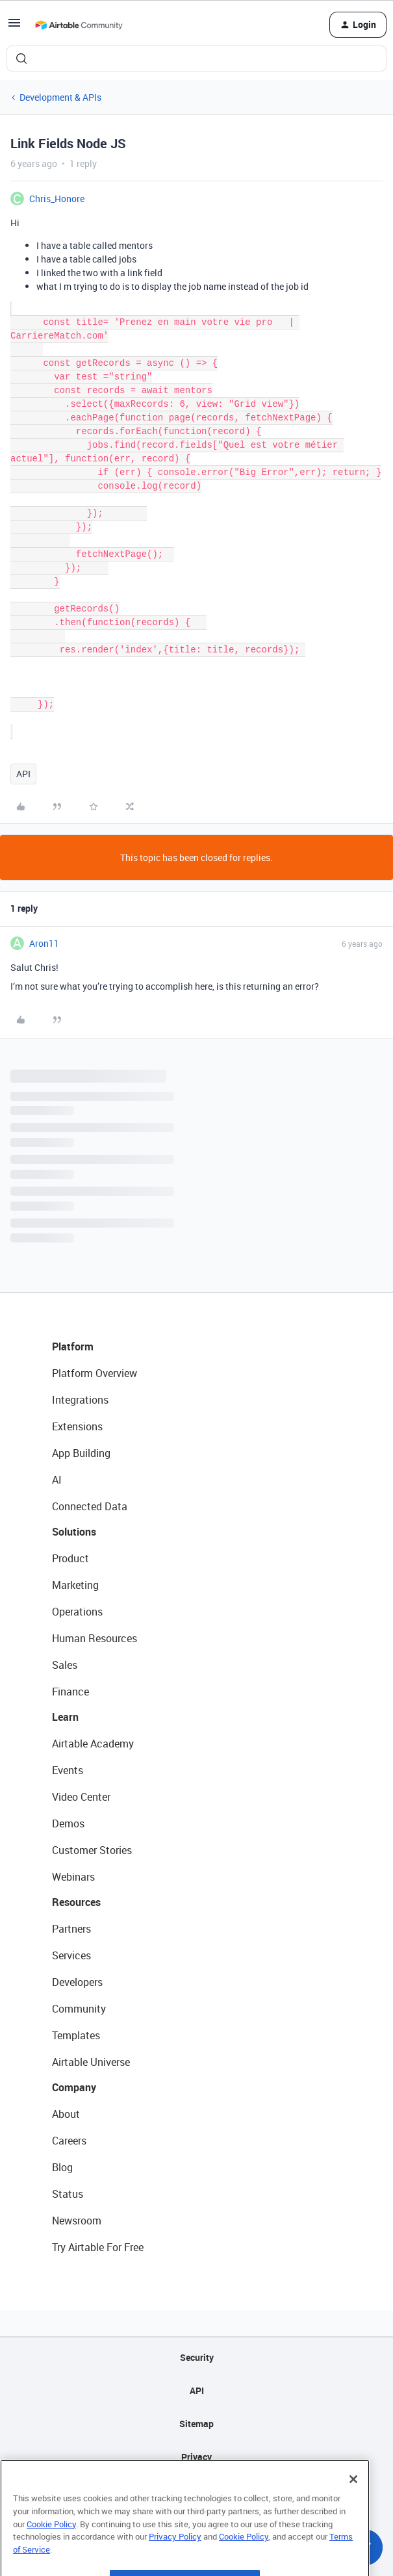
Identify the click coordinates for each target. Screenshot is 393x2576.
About (66, 2114)
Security (197, 2357)
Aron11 (44, 943)
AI (57, 1480)
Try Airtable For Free (98, 2247)
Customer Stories (92, 1850)
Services (71, 1955)
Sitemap (196, 2423)
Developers (77, 1982)
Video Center (81, 1797)
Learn (65, 1717)
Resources (76, 1902)
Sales (64, 1665)
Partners (71, 1929)
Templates (76, 2035)
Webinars (73, 1877)
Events (67, 1770)
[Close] (353, 2507)
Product (70, 1558)
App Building (81, 1453)
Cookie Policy (51, 2552)
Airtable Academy (93, 1743)
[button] (14, 27)
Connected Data (89, 1506)
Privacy (196, 2457)
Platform (73, 1346)
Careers (69, 2140)
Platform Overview (94, 1373)
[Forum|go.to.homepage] (78, 24)
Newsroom (76, 2220)
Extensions (77, 1426)
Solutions (74, 1532)
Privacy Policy (175, 2565)
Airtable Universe (91, 2062)
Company (74, 2087)
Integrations (80, 1400)
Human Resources (94, 1638)
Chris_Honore (56, 198)
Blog (62, 2167)
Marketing (75, 1585)
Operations (77, 1611)
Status (67, 2194)
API (23, 773)
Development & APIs (60, 97)
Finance (70, 1691)
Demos (68, 1823)
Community (79, 2009)
